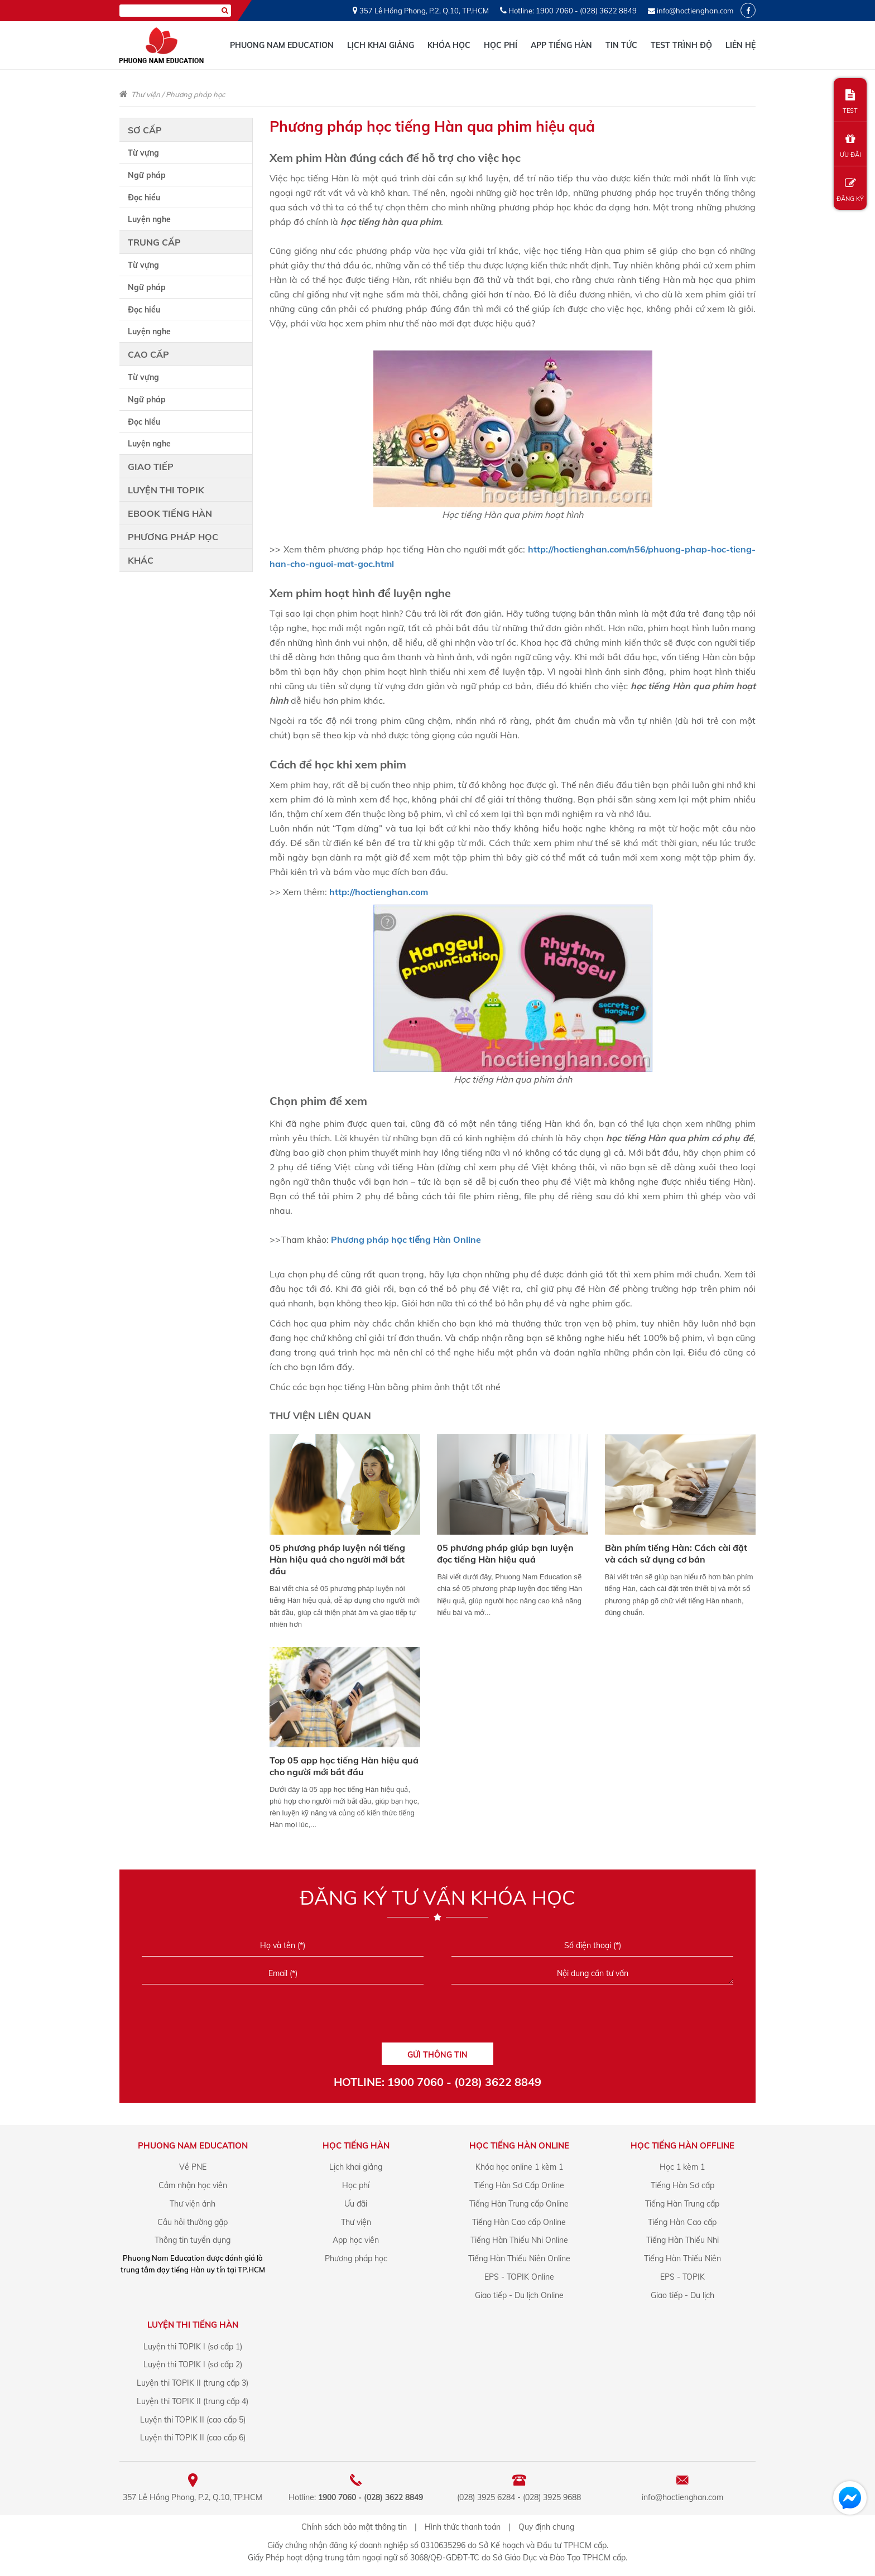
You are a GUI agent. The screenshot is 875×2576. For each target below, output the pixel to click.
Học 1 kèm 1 (682, 2167)
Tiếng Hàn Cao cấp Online (519, 2222)
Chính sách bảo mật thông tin (354, 2527)
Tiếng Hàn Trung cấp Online (519, 2204)
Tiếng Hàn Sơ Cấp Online (519, 2185)
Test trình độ (681, 45)
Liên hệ (740, 45)
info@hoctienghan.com (695, 10)
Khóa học (448, 45)
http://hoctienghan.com (378, 891)
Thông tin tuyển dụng (192, 2240)
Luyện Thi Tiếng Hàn (192, 2324)
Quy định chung (546, 2527)
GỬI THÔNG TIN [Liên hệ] (437, 2055)
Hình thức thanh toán (463, 2527)
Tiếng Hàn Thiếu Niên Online (519, 2258)
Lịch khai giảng (380, 45)
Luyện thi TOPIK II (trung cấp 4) (192, 2401)
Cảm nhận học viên (192, 2185)
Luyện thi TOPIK (166, 490)
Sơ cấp (145, 130)
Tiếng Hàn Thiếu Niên (682, 2258)
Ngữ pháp (147, 175)
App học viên (356, 2240)
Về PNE (192, 2167)
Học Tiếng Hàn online (519, 2145)
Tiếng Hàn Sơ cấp (682, 2185)
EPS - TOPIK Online (519, 2277)
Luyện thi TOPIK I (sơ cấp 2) (192, 2364)
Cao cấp (148, 354)
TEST (850, 101)
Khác (140, 560)
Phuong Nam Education (282, 45)
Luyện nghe (149, 219)
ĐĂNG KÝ (850, 190)
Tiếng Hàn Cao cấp (682, 2222)
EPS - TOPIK (682, 2277)
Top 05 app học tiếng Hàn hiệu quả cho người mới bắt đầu (344, 1766)
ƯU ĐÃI (850, 145)
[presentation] (437, 2017)
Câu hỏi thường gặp (192, 2222)
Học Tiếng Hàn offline (682, 2145)
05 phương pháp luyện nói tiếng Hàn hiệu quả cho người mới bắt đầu (337, 1559)
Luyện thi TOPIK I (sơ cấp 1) (192, 2347)
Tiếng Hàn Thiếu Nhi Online (519, 2240)
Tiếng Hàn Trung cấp (682, 2204)
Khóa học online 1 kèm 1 (519, 2167)
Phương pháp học (195, 94)
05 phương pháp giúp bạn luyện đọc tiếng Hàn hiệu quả (505, 1553)
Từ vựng (143, 153)
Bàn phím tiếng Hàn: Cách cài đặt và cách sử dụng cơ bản (676, 1553)
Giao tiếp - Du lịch (682, 2295)
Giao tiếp (151, 466)
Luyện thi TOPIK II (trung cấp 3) (192, 2383)
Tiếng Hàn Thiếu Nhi (682, 2240)
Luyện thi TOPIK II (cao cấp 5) (193, 2420)
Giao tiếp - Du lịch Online (519, 2295)
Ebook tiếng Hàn (170, 513)
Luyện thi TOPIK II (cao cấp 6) (193, 2438)
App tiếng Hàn (561, 45)
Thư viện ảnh (192, 2204)
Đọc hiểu (144, 198)
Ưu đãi (355, 2204)
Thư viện (145, 94)
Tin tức (621, 45)
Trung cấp (154, 242)
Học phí (500, 45)
